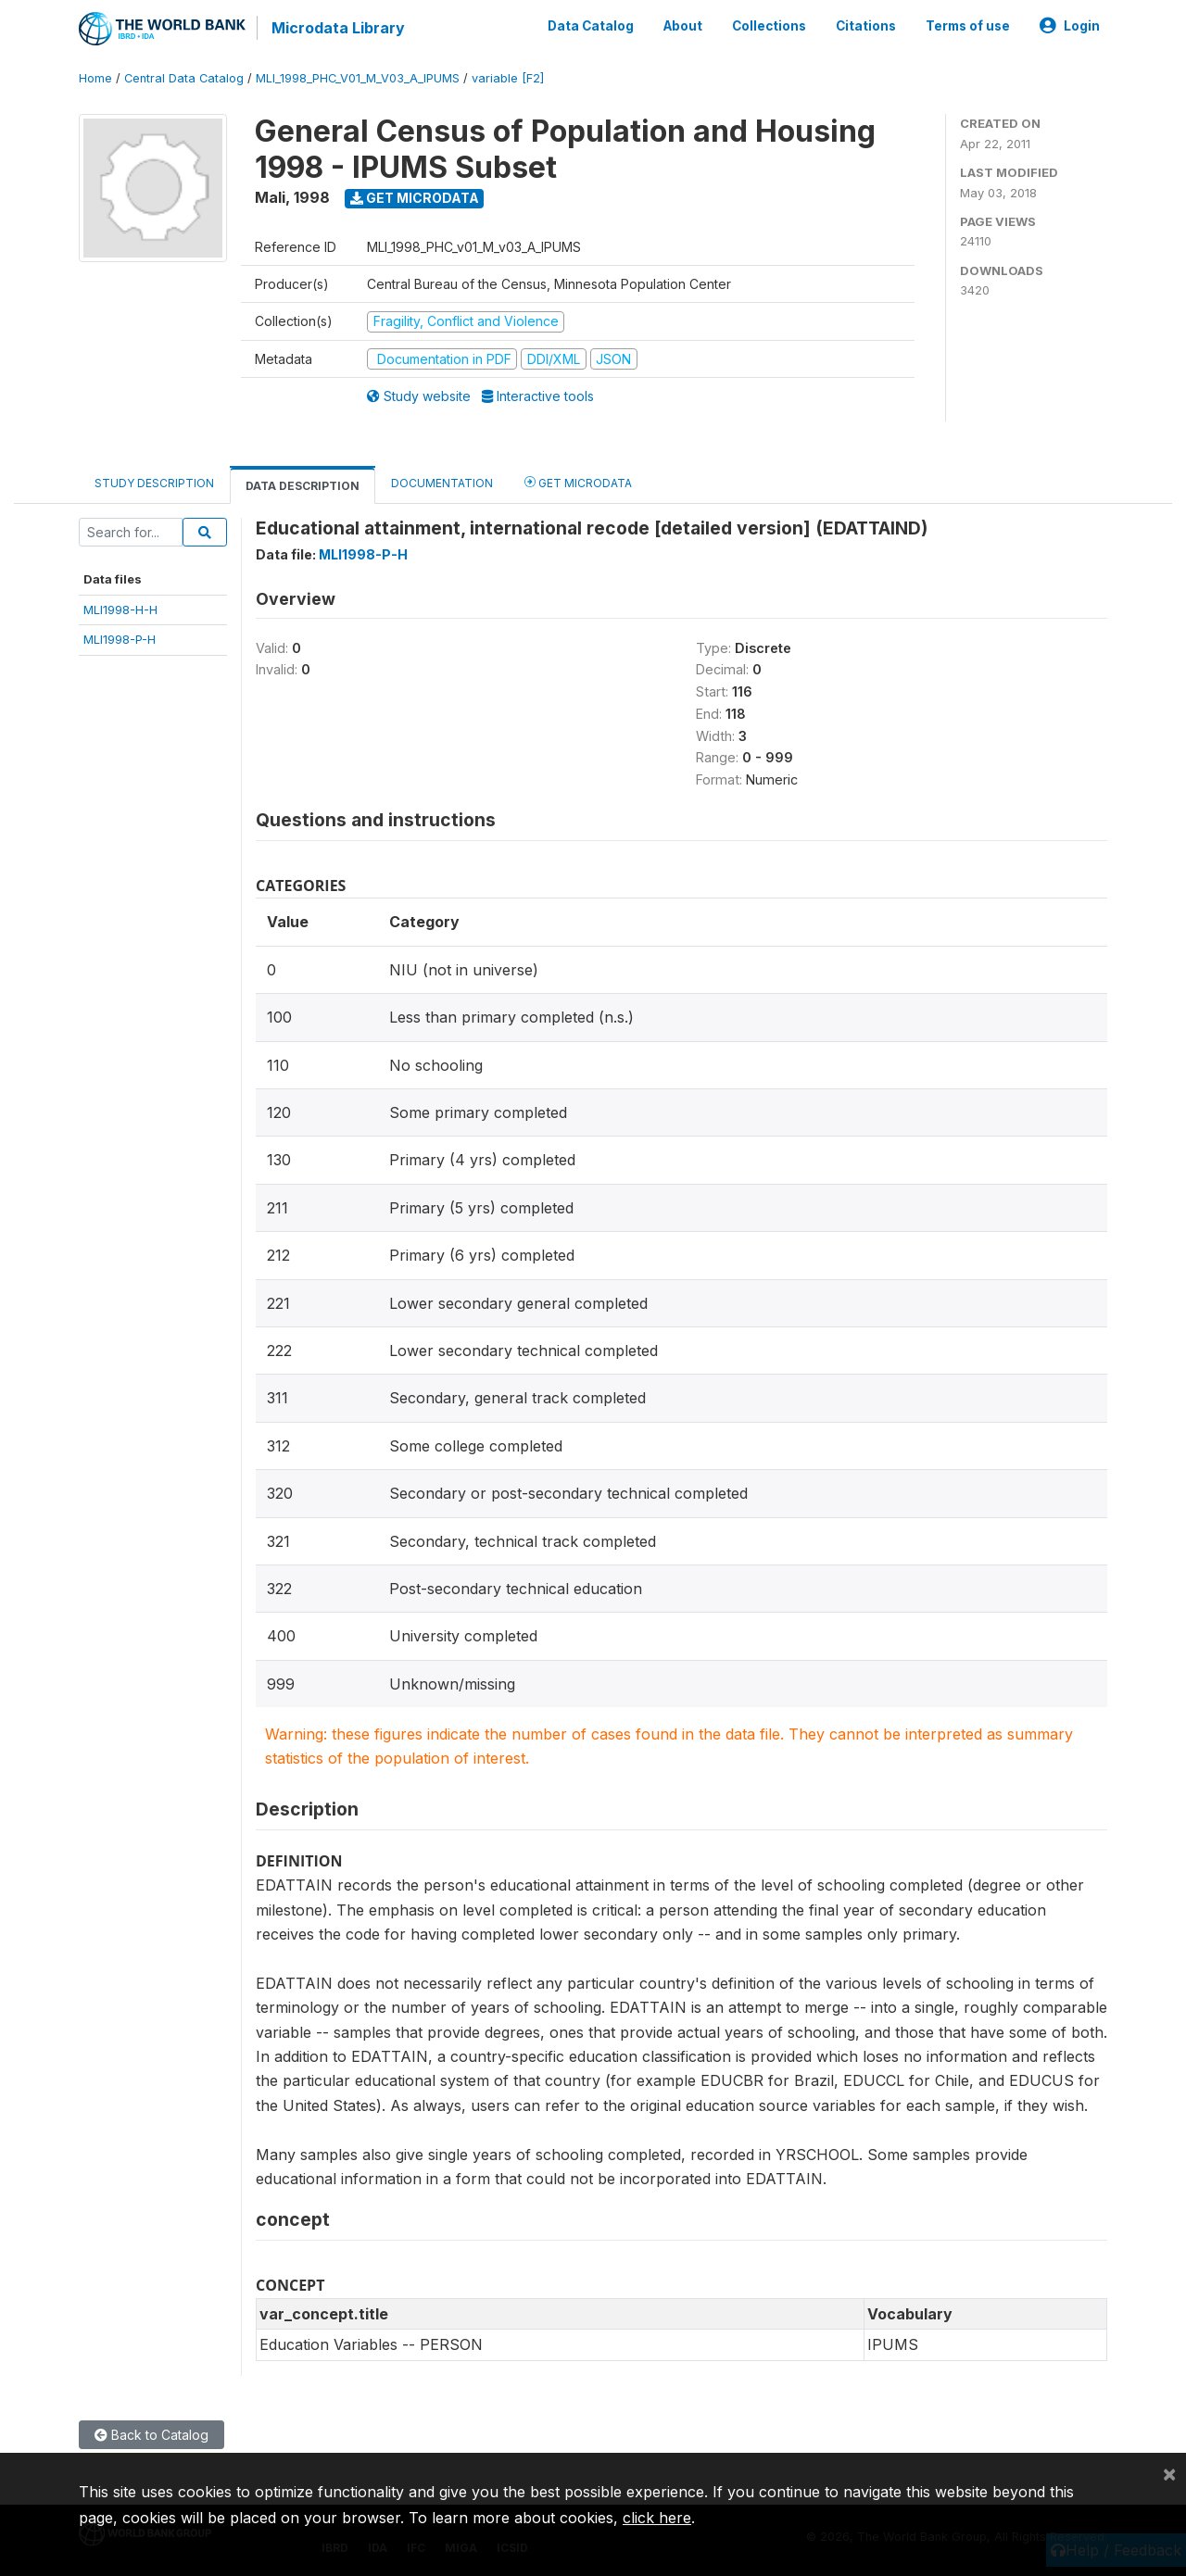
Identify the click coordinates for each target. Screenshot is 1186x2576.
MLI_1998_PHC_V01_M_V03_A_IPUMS (358, 78)
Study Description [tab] (154, 483)
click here (657, 2517)
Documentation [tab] (442, 483)
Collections (769, 26)
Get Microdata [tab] (578, 482)
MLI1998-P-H (119, 639)
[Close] (1169, 2473)
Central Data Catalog (184, 78)
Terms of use (968, 26)
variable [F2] (508, 78)
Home (95, 78)
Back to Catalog (151, 2434)
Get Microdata (414, 198)
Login (1070, 26)
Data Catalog (591, 26)
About (682, 26)
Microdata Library (338, 28)
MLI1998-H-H (120, 609)
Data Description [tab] (303, 486)
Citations (866, 26)
